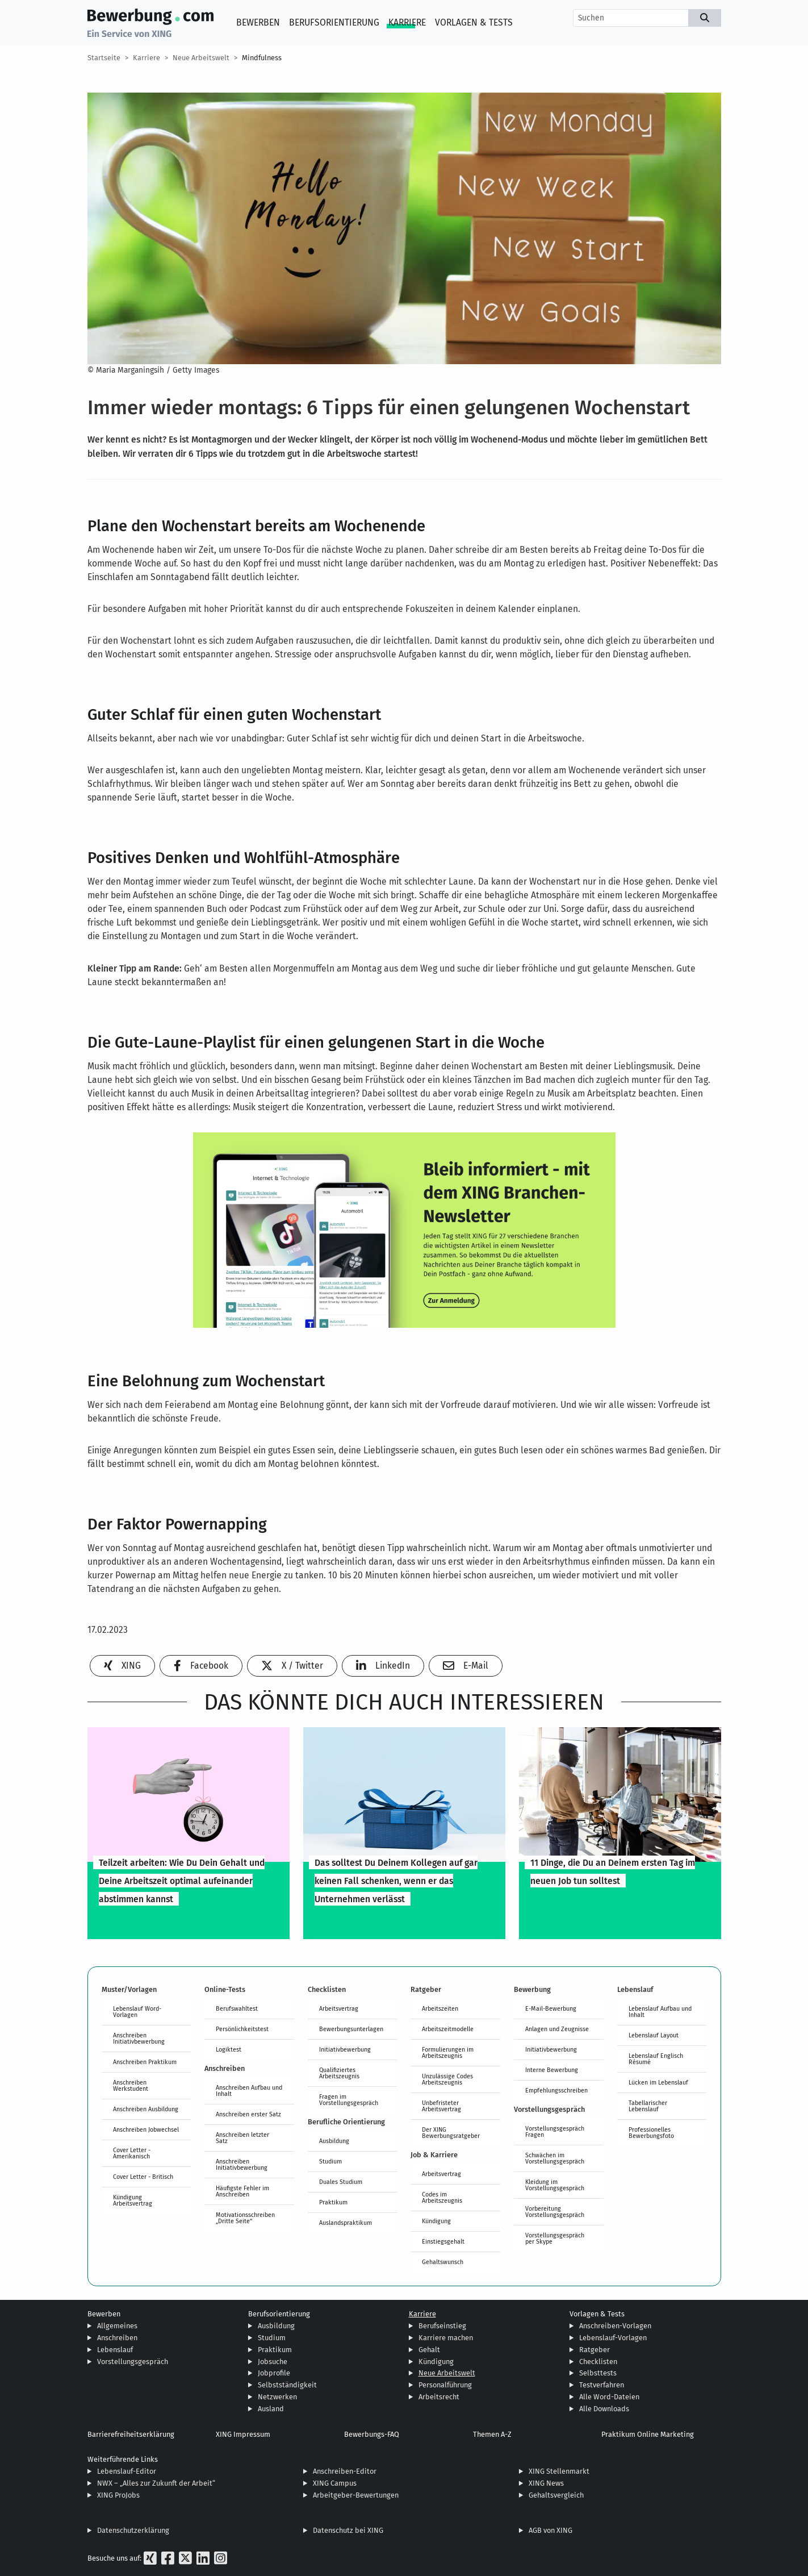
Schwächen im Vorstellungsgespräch (554, 2158)
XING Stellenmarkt (559, 2471)
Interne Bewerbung (551, 2069)
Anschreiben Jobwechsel (146, 2129)
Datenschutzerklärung (133, 2530)
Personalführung (445, 2384)
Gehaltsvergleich (556, 2495)
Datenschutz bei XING (348, 2530)
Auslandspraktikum (345, 2222)
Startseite (103, 57)
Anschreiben (117, 2337)
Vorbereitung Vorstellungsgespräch (554, 2211)
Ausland (271, 2408)
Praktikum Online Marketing (647, 2434)
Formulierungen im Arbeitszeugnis (448, 2052)
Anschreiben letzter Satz (242, 2137)
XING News (546, 2483)
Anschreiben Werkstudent (130, 2085)
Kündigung (436, 2220)
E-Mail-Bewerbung (550, 2008)
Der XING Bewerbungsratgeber (451, 2132)
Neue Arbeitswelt (201, 57)
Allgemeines (117, 2325)
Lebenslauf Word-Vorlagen (137, 2011)
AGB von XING (550, 2530)
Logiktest (228, 2049)
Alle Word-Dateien (609, 2396)
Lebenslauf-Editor (126, 2471)
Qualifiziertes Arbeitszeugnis (339, 2073)
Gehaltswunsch (442, 2261)
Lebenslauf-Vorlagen (613, 2337)
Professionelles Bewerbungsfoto (651, 2132)
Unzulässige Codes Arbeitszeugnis (447, 2079)
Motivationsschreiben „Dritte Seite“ (245, 2217)
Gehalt (429, 2349)
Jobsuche (272, 2361)
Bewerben (258, 22)
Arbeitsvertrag (338, 2008)
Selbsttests (598, 2372)
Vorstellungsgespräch (132, 2361)
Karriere (407, 22)
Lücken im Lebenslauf (658, 2082)
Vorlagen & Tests (474, 22)
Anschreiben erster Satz (248, 2114)
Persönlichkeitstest (242, 2028)
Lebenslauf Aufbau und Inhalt (660, 2011)
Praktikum (333, 2202)
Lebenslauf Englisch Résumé (656, 2058)
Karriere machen (445, 2337)
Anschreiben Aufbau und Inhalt (249, 2090)
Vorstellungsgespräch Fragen (554, 2131)
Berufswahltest (237, 2008)
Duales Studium (340, 2181)
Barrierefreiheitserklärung (130, 2434)
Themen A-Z (492, 2434)
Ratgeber (594, 2349)
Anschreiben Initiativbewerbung (139, 2038)
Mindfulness (262, 57)
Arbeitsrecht (438, 2396)
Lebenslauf (115, 2349)
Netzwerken (277, 2396)
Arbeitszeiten (440, 2008)
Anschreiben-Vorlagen (615, 2325)
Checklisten (598, 2361)
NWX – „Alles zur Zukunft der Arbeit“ (156, 2483)
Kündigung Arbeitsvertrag (132, 2200)
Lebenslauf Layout (654, 2035)
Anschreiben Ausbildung (145, 2109)
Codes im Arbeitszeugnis (442, 2197)
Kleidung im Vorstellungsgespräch (554, 2184)
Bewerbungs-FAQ (371, 2434)
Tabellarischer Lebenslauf (648, 2106)
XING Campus (335, 2483)
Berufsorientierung (334, 22)
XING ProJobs (118, 2495)
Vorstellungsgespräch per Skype (554, 2238)
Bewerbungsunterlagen (351, 2028)
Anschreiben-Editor (344, 2471)
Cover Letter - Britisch (143, 2176)
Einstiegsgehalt (443, 2241)
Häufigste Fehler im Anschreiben (242, 2191)
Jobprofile (274, 2372)
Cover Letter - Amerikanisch (131, 2153)
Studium (330, 2161)
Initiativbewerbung (345, 2049)
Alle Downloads (604, 2408)
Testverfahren (601, 2384)
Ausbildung (334, 2140)
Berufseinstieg (442, 2325)
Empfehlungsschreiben (556, 2090)
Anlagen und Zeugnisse (557, 2028)
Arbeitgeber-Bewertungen (356, 2495)
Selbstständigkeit (287, 2384)
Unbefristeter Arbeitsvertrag (441, 2106)
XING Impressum (243, 2434)
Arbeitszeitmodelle (448, 2028)
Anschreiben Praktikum (145, 2061)
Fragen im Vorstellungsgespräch (348, 2099)
